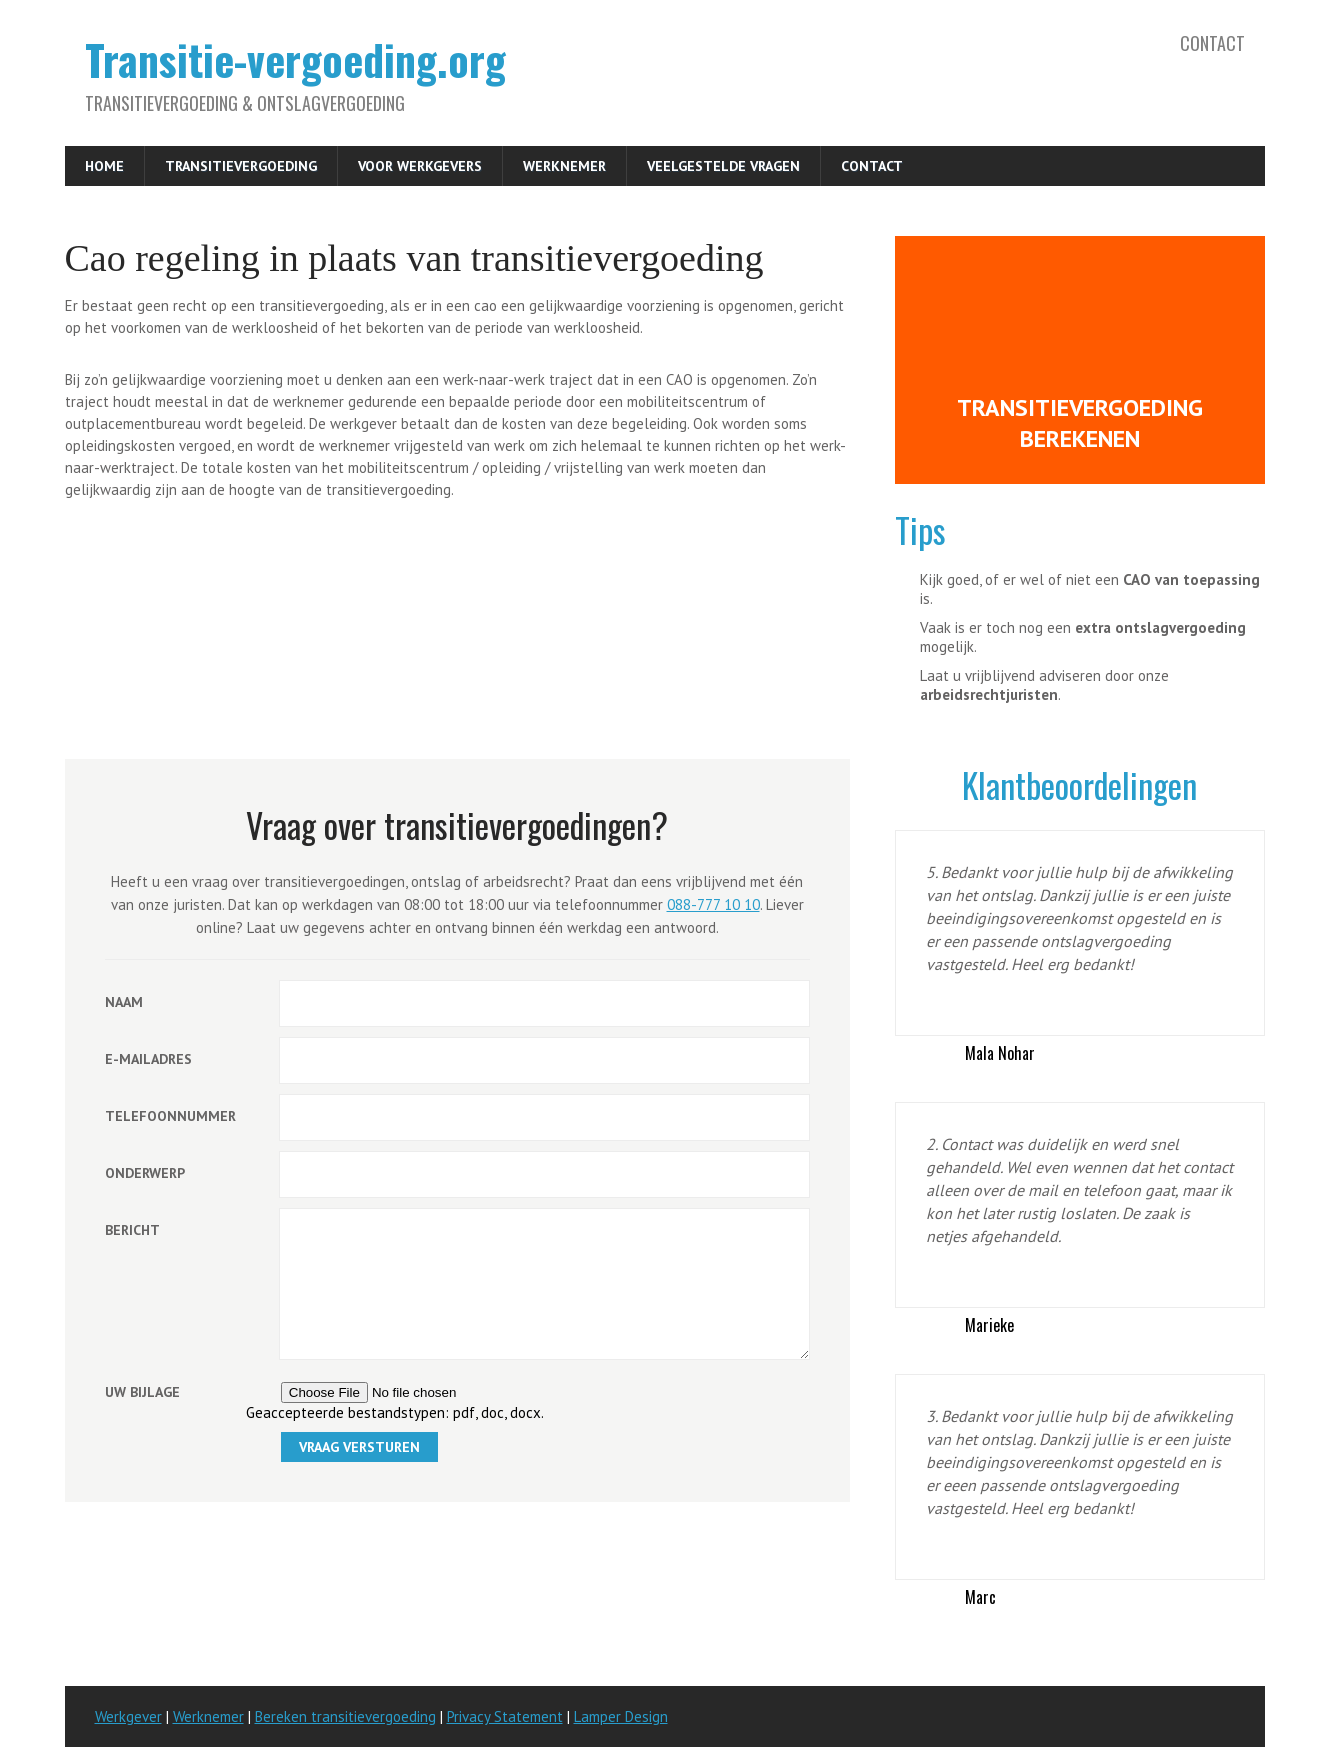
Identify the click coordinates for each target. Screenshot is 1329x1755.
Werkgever (128, 1716)
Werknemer (564, 166)
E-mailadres (148, 1059)
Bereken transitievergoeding (345, 1716)
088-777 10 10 (713, 904)
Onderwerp (145, 1173)
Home (104, 166)
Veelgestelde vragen (723, 166)
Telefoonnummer (170, 1116)
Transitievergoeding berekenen (1080, 423)
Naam (124, 1002)
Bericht (132, 1230)
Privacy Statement (505, 1716)
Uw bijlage (142, 1422)
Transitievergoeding (241, 166)
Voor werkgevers (420, 166)
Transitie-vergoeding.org (295, 59)
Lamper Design (621, 1716)
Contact (1212, 43)
